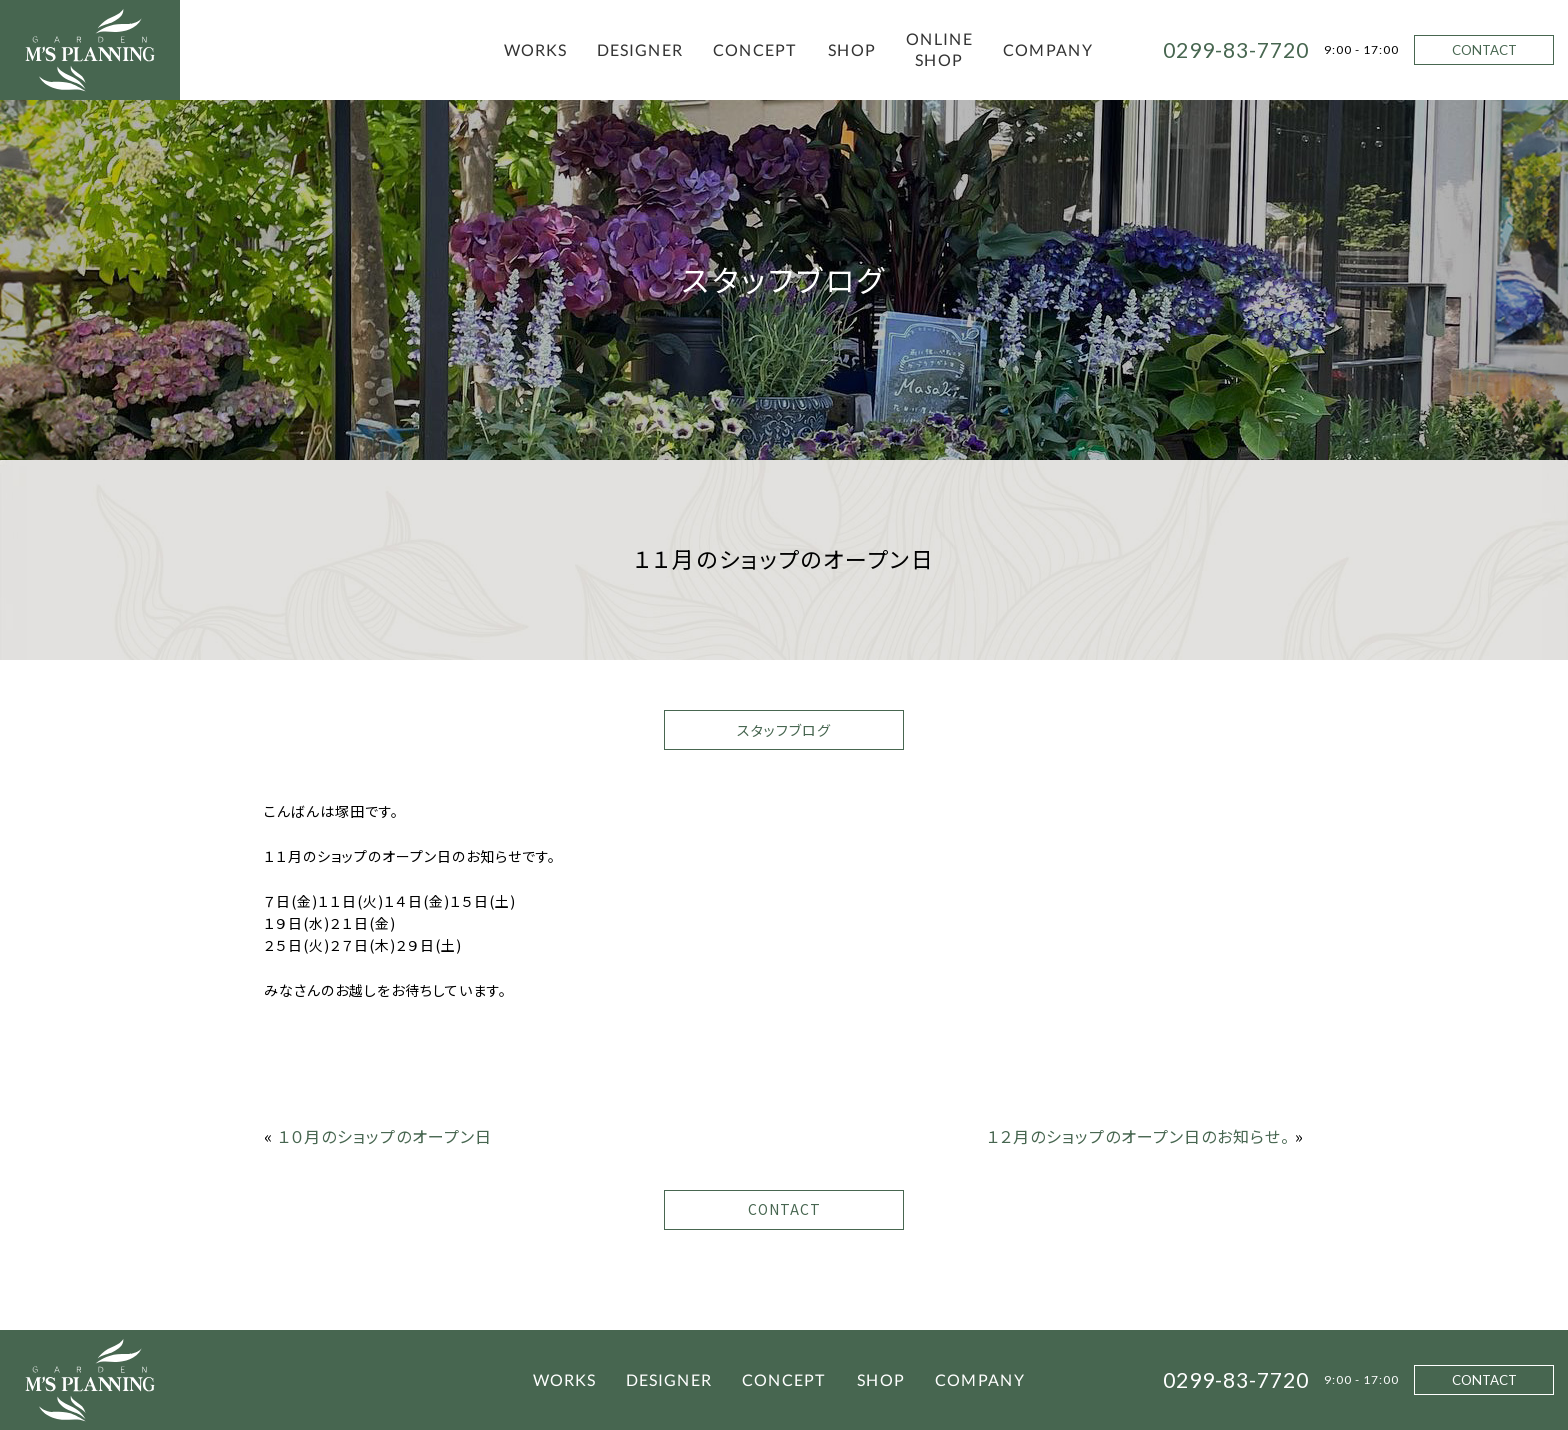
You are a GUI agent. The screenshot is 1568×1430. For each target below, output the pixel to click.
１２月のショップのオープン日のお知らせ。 (1138, 1136)
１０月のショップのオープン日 (385, 1136)
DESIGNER (640, 49)
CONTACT (1484, 50)
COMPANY (1048, 49)
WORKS (535, 49)
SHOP (852, 49)
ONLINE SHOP (939, 49)
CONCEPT (755, 49)
